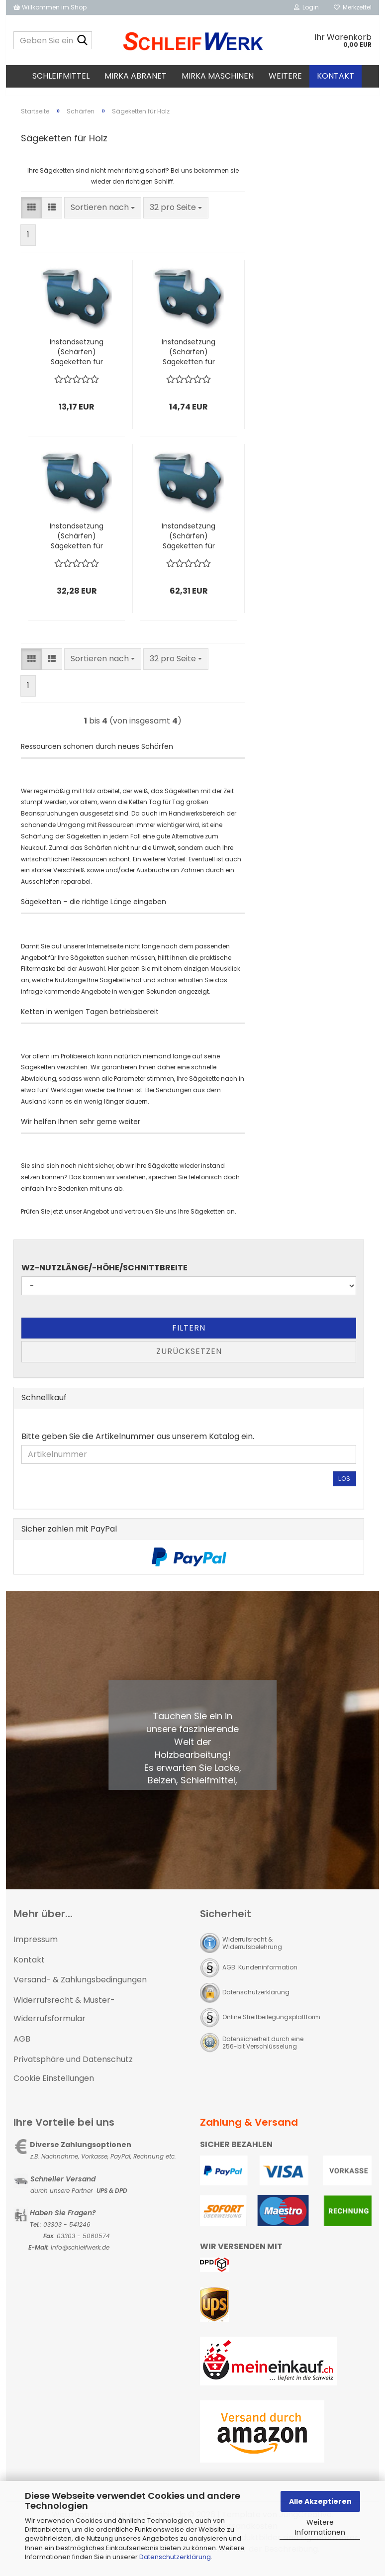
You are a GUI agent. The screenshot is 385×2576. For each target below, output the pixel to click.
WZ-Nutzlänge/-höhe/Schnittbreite (104, 1276)
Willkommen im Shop (50, 7)
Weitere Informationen (320, 2527)
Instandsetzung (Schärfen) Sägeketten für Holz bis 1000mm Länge (76, 361)
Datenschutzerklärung (175, 2557)
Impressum (35, 1948)
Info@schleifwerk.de (80, 2256)
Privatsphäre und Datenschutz (73, 2068)
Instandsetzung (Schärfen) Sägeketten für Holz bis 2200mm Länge (76, 545)
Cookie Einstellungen (53, 2087)
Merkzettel (353, 7)
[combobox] (102, 216)
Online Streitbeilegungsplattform (271, 2026)
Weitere (285, 76)
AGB (21, 2048)
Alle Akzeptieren (320, 2501)
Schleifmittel (61, 76)
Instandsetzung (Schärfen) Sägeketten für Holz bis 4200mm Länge (189, 545)
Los (344, 1487)
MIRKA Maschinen (218, 76)
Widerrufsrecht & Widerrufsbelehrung (252, 1952)
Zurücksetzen (189, 1360)
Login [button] (306, 7)
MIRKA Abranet (135, 76)
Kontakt (335, 76)
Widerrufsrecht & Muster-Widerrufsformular (64, 2018)
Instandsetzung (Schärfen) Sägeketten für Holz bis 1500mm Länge (188, 361)
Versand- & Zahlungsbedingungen (80, 1988)
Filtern (188, 1336)
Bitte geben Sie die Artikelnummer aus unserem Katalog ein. (137, 1445)
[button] (31, 216)
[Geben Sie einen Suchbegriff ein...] (82, 41)
